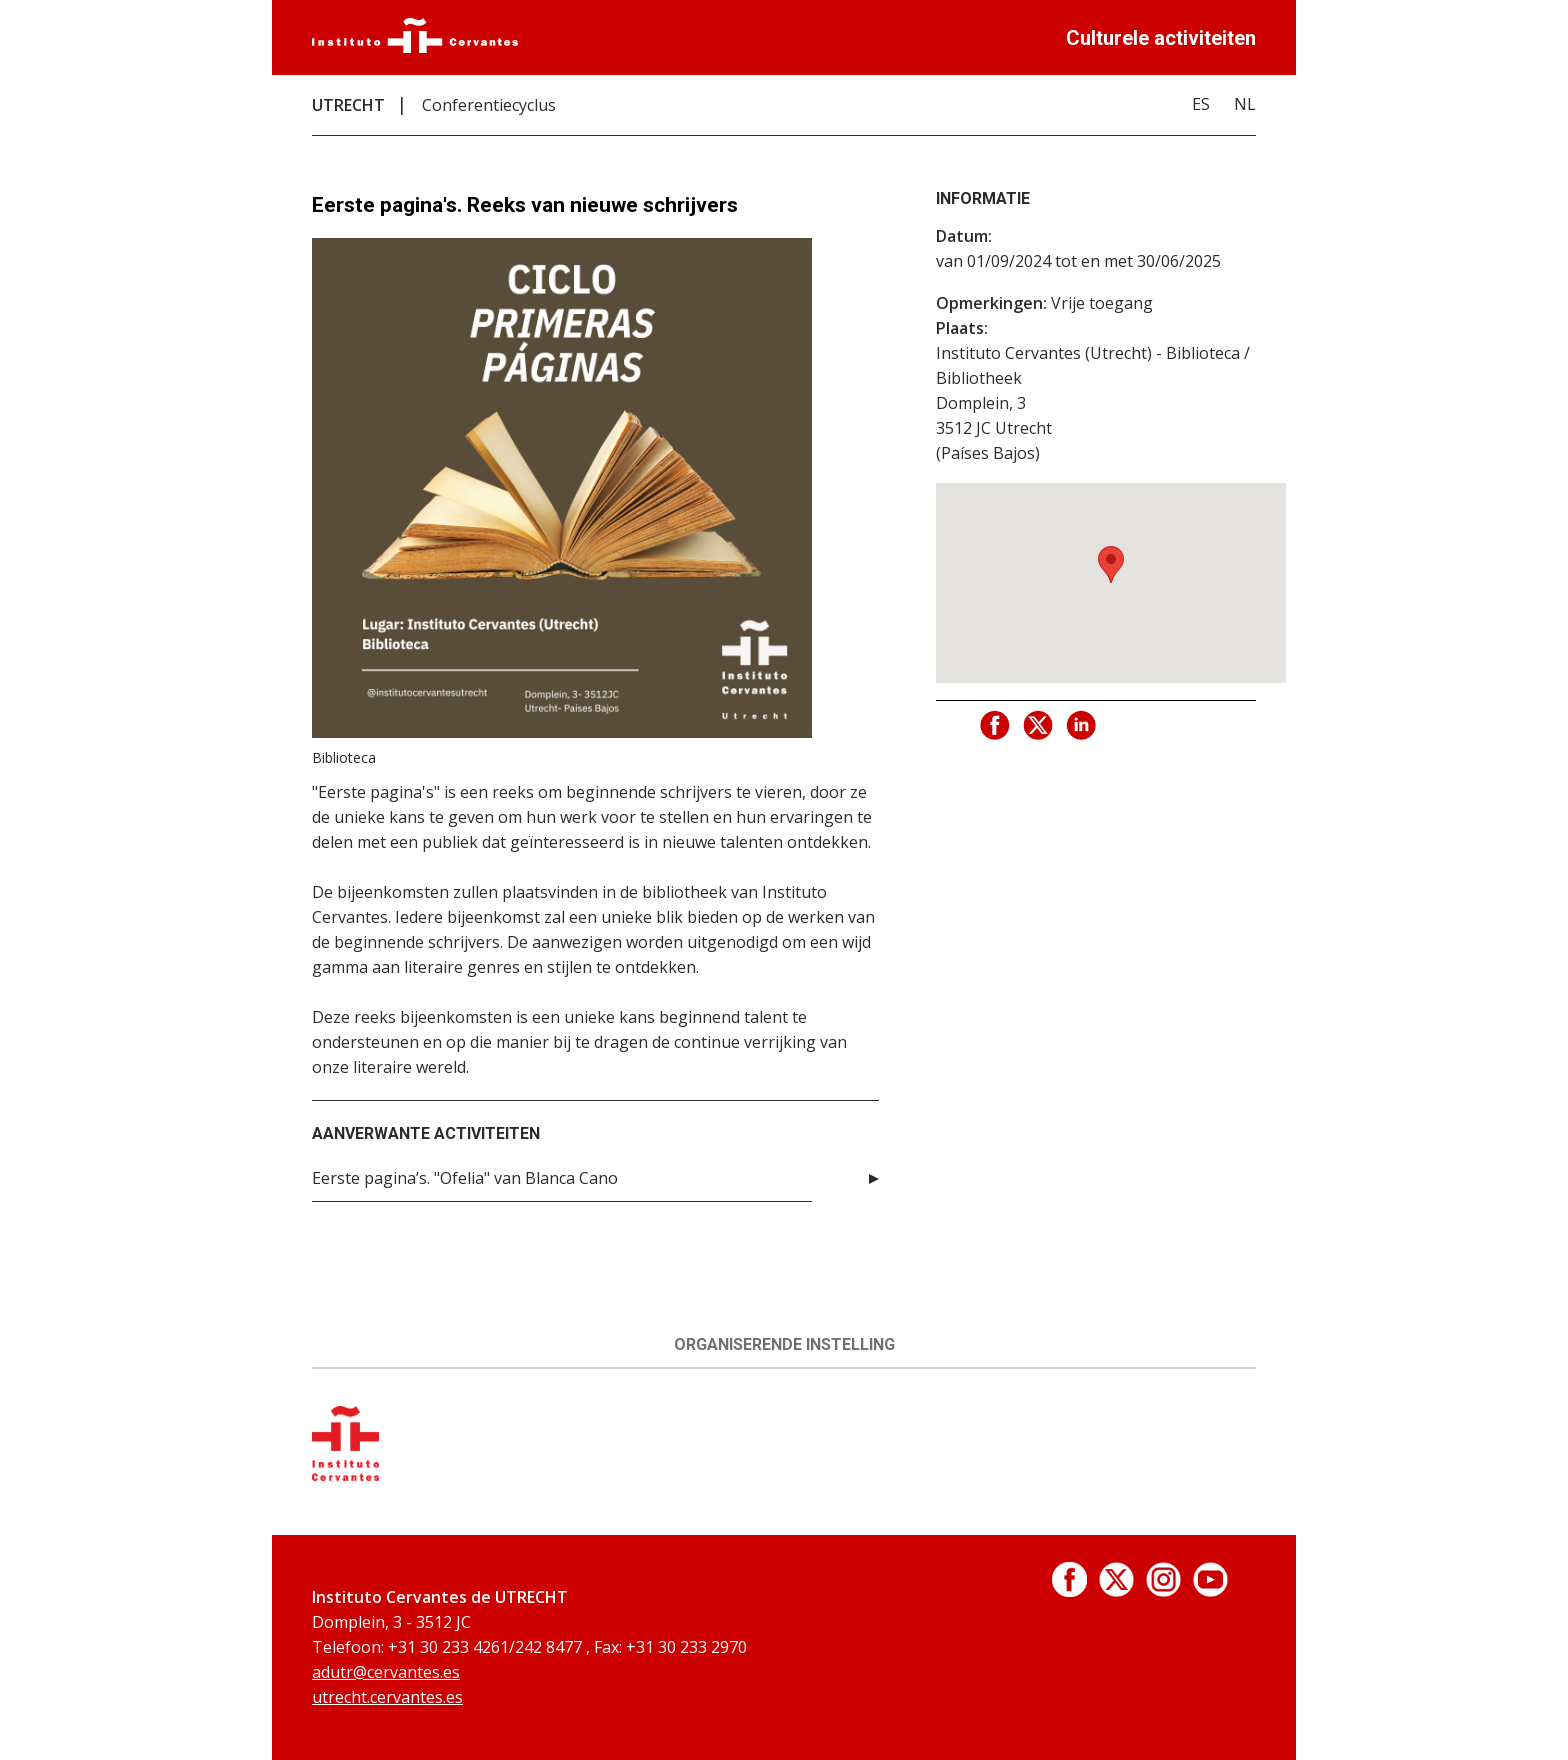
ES (1201, 104)
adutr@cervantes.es (386, 1672)
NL (1245, 104)
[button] (1111, 564)
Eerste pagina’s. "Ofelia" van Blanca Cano (465, 1178)
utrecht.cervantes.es (387, 1697)
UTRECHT (348, 105)
